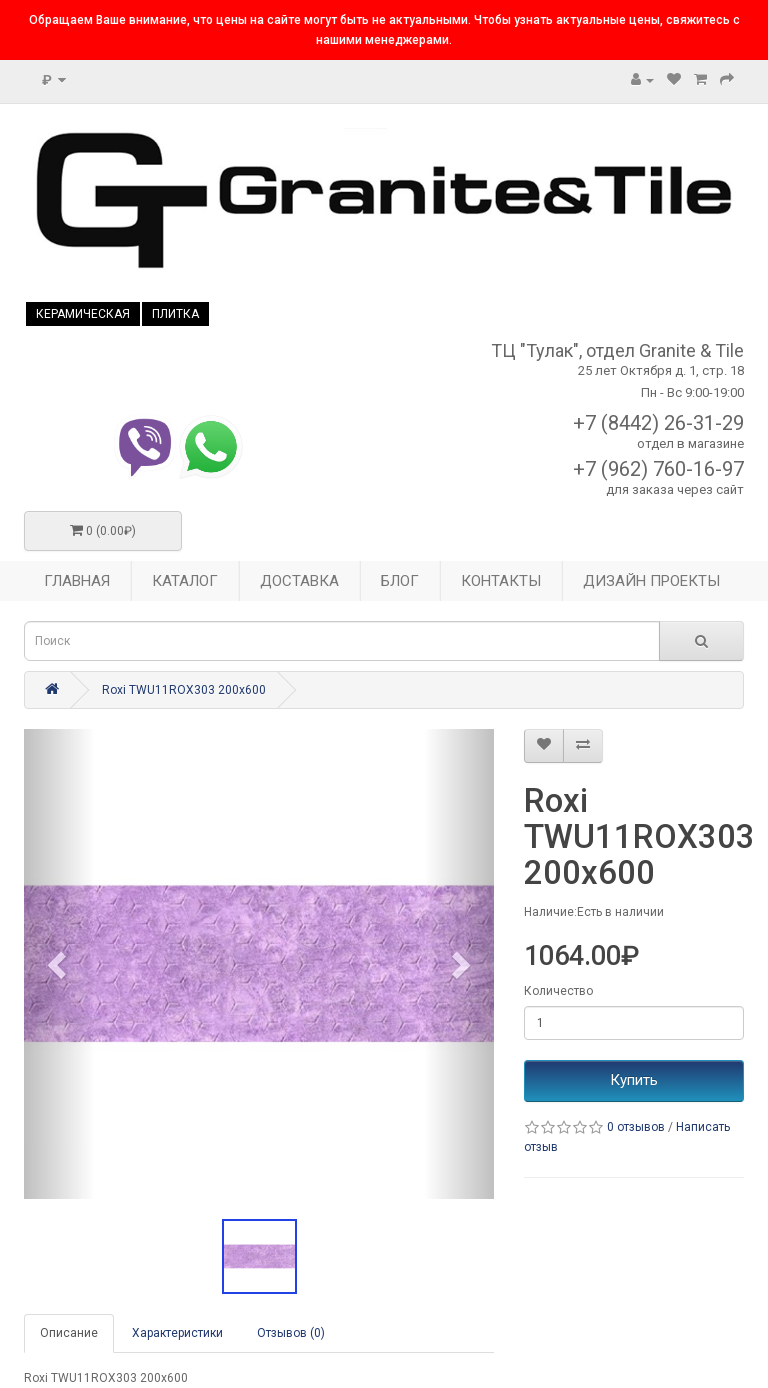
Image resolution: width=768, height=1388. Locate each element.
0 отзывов (636, 1127)
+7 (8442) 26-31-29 (658, 423)
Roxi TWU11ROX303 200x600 (184, 690)
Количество (558, 991)
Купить (634, 1080)
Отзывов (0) (291, 1333)
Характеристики (177, 1333)
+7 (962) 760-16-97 (658, 469)
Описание (69, 1333)
